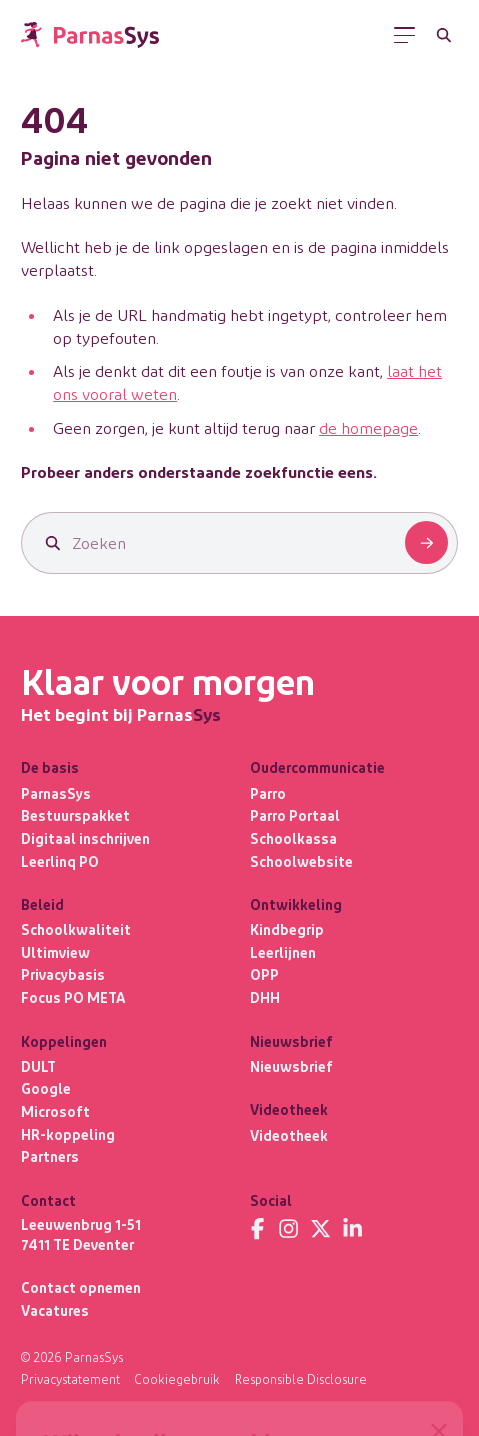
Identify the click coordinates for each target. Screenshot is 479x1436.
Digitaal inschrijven (85, 838)
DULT (38, 1066)
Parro (268, 793)
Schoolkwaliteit (76, 929)
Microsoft (55, 1111)
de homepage (368, 427)
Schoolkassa (293, 838)
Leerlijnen (283, 952)
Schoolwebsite (301, 861)
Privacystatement (70, 1379)
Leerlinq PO (60, 861)
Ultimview (55, 952)
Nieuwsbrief (291, 1066)
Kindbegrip (287, 929)
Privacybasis (63, 974)
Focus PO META (73, 997)
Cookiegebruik (177, 1379)
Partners (50, 1156)
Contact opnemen (81, 1287)
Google (46, 1088)
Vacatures (55, 1310)
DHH (265, 997)
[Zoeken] (443, 35)
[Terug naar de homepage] (90, 35)
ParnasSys (56, 793)
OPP (264, 974)
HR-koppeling (68, 1134)
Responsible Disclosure (301, 1379)
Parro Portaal (295, 815)
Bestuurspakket (75, 815)
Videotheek (289, 1135)
